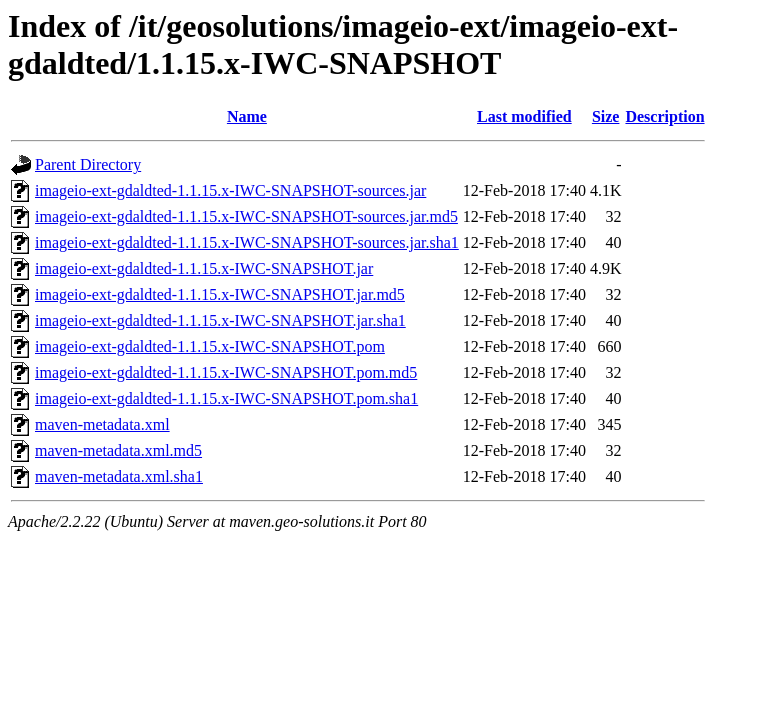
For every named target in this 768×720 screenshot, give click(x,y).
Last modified (524, 116)
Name (247, 116)
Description (664, 116)
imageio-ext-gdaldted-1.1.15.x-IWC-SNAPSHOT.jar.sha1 (220, 320)
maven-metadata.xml (102, 424)
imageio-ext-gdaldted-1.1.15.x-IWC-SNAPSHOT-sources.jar (230, 190)
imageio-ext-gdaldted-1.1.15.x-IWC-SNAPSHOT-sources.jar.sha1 (247, 242)
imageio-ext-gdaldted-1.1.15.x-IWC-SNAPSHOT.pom (210, 346)
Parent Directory (88, 164)
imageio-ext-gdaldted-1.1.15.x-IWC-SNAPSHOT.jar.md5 (220, 294)
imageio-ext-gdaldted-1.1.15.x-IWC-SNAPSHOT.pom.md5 (226, 372)
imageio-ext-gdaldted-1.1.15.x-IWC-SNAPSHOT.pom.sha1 (226, 398)
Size (606, 116)
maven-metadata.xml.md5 (118, 450)
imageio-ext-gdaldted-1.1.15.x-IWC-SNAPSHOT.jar (204, 268)
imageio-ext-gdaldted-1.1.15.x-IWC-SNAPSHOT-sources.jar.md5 (246, 216)
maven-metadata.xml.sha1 (119, 476)
